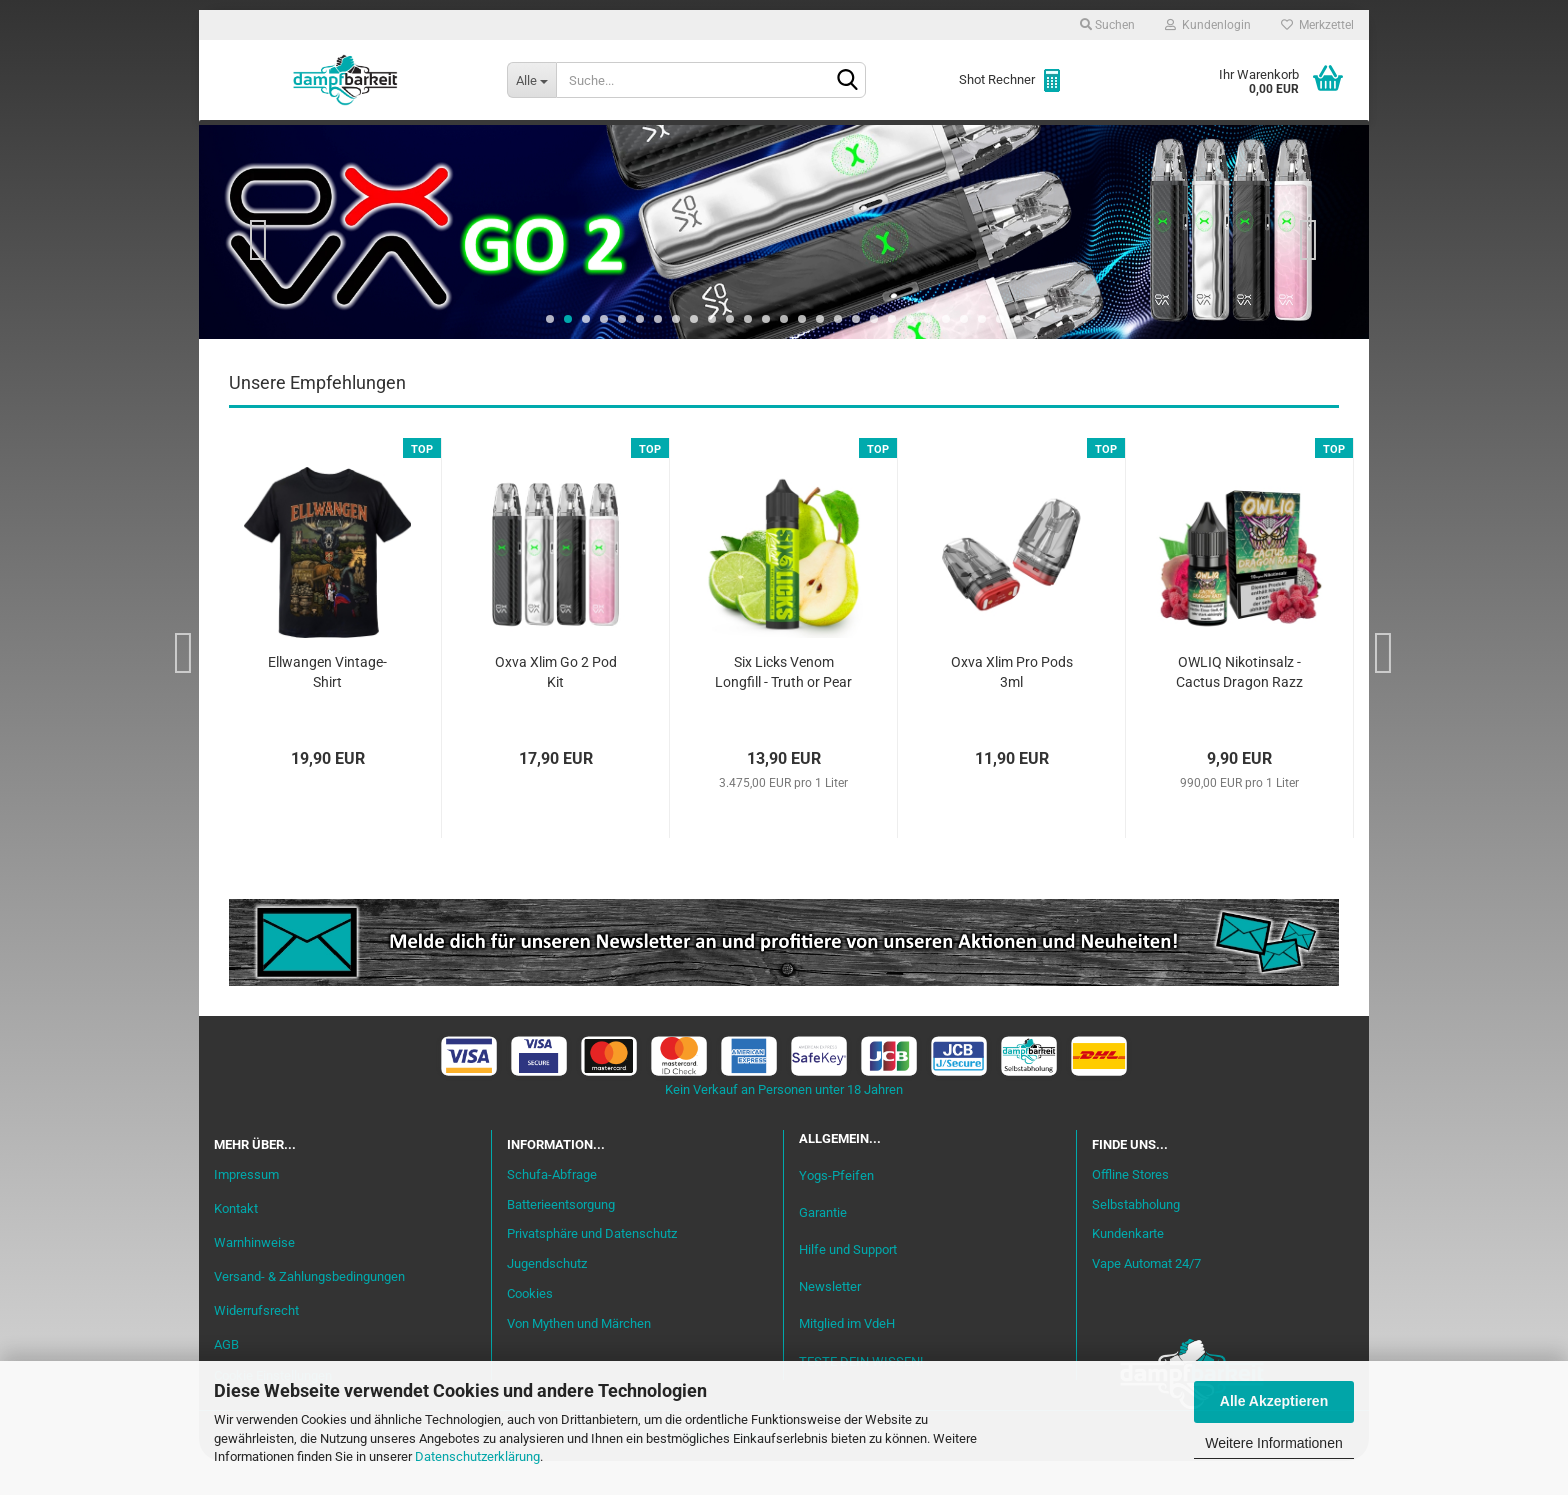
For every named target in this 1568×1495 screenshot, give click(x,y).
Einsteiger (415, 141)
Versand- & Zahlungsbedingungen (309, 1310)
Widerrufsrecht (256, 1344)
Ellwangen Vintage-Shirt (327, 707)
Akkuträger (937, 141)
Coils (1034, 141)
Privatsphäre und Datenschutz (592, 1268)
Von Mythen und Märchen (579, 1358)
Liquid (510, 141)
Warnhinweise (254, 1276)
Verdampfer (812, 141)
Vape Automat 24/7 (1146, 1298)
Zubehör (1118, 141)
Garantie (823, 1247)
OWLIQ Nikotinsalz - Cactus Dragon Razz (1239, 707)
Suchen (1107, 25)
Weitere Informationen (1273, 1443)
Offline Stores (1130, 1208)
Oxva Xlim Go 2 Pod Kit (556, 707)
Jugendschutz (547, 1298)
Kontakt (236, 1243)
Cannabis (1219, 141)
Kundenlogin (1208, 25)
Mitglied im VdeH (847, 1358)
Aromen (594, 141)
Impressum (246, 1209)
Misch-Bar (694, 141)
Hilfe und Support (848, 1284)
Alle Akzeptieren (1274, 1401)
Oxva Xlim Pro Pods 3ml (1012, 707)
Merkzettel (1317, 25)
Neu (329, 141)
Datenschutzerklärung (477, 1456)
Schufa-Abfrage (552, 1208)
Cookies (530, 1328)
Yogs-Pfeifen (836, 1209)
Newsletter (830, 1321)
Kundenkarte (1128, 1268)
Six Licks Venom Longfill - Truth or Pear (783, 707)
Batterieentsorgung (561, 1238)
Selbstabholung (1136, 1238)
